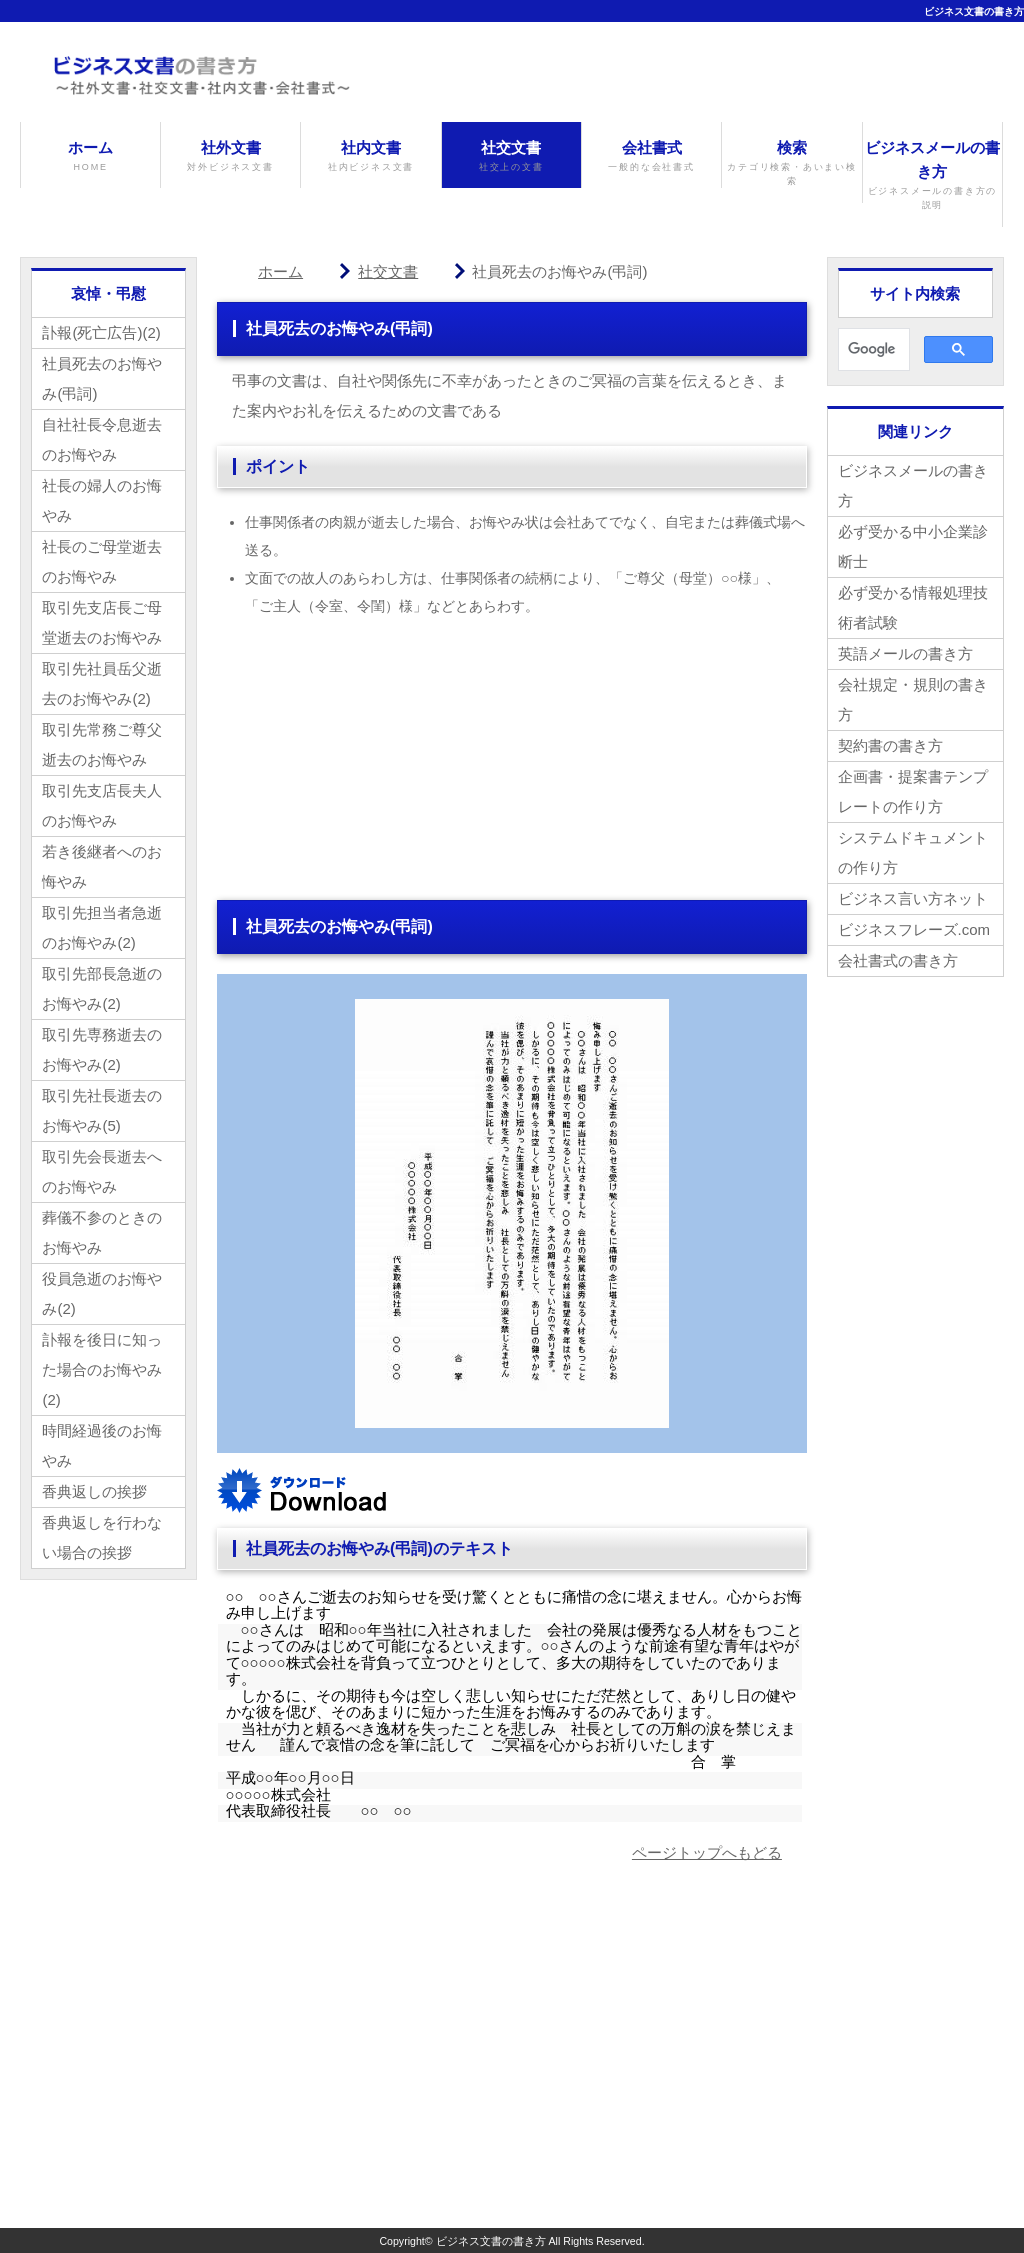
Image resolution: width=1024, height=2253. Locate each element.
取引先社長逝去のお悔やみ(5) (102, 1110)
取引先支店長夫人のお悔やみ (102, 805)
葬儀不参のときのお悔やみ (102, 1232)
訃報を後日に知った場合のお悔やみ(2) (102, 1369)
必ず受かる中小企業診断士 (913, 546)
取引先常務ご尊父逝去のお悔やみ (102, 744)
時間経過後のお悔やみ (102, 1445)
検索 (791, 164)
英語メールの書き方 (905, 653)
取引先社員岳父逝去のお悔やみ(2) (102, 683)
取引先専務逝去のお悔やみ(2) (102, 1049)
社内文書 (370, 156)
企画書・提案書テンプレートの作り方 (913, 791)
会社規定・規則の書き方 (913, 699)
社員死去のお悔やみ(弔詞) (102, 378)
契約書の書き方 (890, 745)
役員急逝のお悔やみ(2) (102, 1293)
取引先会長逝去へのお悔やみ (102, 1171)
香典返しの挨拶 (94, 1491)
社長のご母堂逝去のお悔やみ (102, 561)
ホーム (90, 156)
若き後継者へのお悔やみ (102, 866)
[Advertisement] (512, 760)
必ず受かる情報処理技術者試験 (913, 607)
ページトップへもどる (707, 1852)
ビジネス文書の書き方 (974, 11)
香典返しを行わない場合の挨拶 (102, 1537)
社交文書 (511, 156)
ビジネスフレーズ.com (914, 929)
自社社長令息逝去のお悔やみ (102, 439)
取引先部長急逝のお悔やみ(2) (102, 988)
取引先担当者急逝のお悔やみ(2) (102, 927)
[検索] (872, 350)
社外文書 (230, 156)
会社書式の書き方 (898, 960)
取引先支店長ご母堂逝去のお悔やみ (102, 622)
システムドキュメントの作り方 (913, 852)
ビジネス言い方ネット (913, 898)
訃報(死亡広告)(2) (101, 332)
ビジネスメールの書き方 (932, 176)
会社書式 (651, 156)
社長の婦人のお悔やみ (102, 500)
